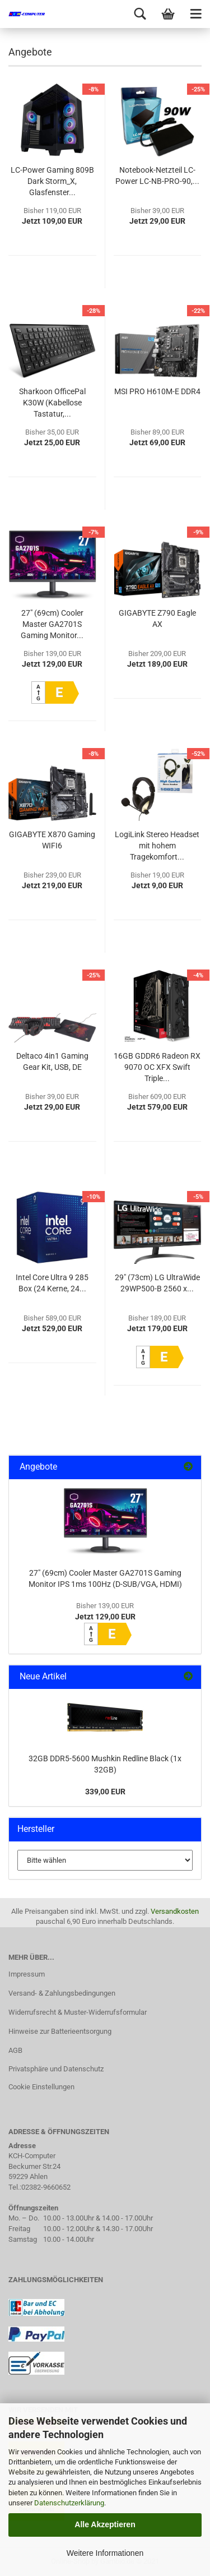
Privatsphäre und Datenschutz (56, 2069)
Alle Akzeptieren (104, 2524)
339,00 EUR (105, 1791)
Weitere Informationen (105, 2553)
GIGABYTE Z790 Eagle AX (157, 618)
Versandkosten (175, 1911)
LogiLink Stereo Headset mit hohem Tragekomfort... (157, 845)
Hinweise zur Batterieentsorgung (59, 2031)
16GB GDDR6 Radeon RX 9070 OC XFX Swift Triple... (157, 1067)
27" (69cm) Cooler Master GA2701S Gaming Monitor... (52, 624)
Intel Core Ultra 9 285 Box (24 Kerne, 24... (52, 1283)
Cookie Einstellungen (41, 2087)
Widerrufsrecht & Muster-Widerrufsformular (77, 2012)
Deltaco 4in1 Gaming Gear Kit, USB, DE (52, 1061)
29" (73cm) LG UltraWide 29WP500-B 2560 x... (157, 1283)
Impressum (26, 1974)
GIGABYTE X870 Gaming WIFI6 (52, 840)
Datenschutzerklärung (69, 2503)
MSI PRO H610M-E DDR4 (157, 391)
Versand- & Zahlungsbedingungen (61, 1993)
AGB (15, 2050)
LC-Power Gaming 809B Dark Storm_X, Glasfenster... (52, 181)
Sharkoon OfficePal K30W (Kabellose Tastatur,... (52, 402)
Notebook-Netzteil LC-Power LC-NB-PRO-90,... (157, 175)
